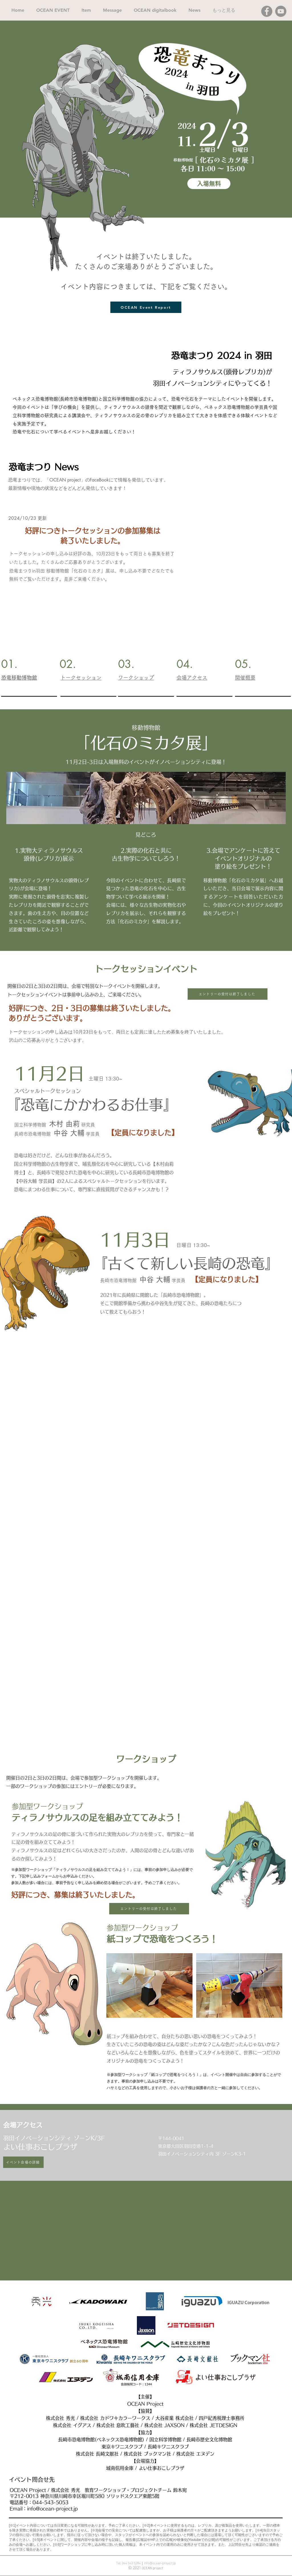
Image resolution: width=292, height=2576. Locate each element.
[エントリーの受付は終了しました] (227, 994)
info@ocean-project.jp (52, 2508)
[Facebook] (266, 11)
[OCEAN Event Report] (145, 307)
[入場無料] (209, 183)
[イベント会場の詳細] (23, 2162)
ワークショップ (136, 677)
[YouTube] (280, 11)
